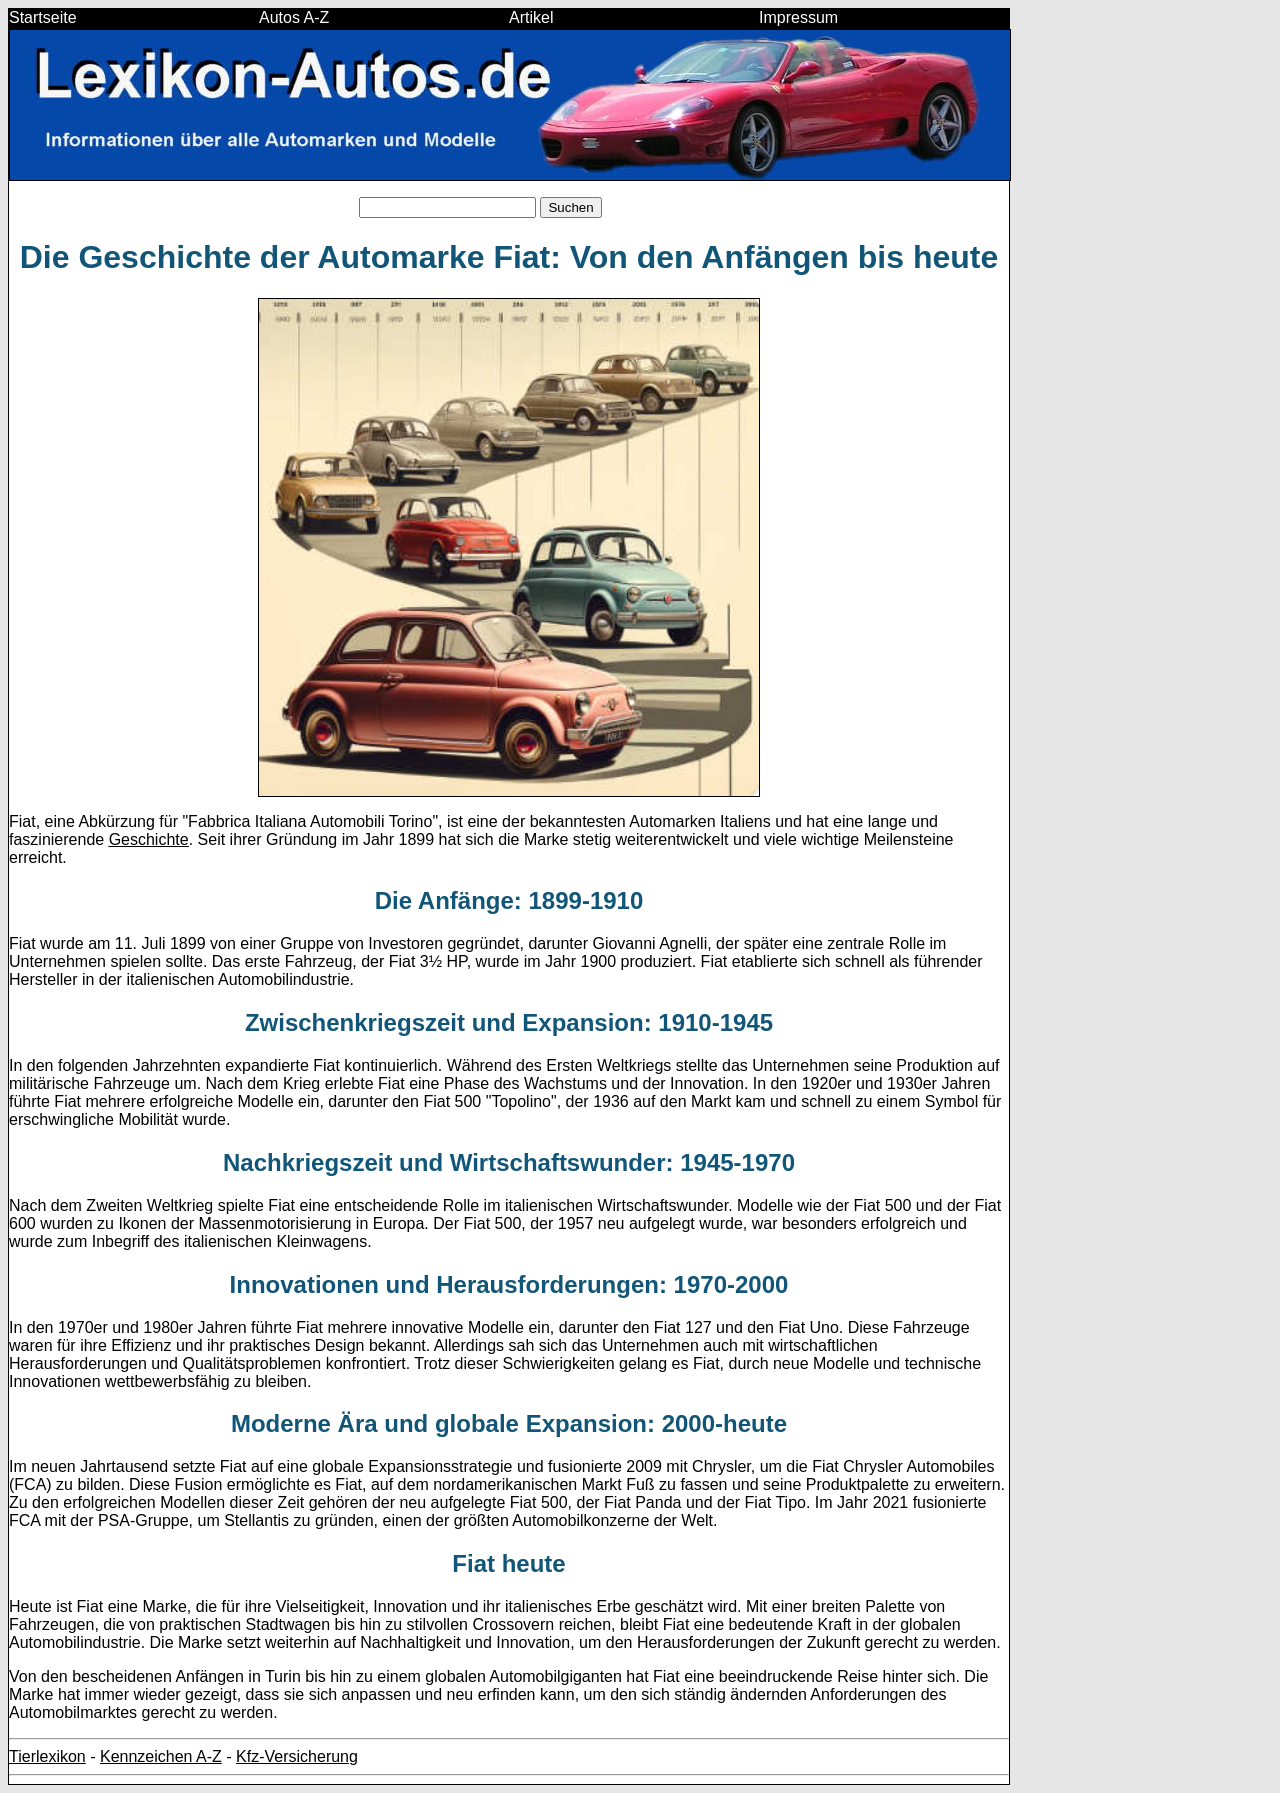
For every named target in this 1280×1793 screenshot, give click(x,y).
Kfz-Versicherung (297, 1756)
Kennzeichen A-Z (161, 1756)
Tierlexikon (47, 1756)
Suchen (570, 207)
